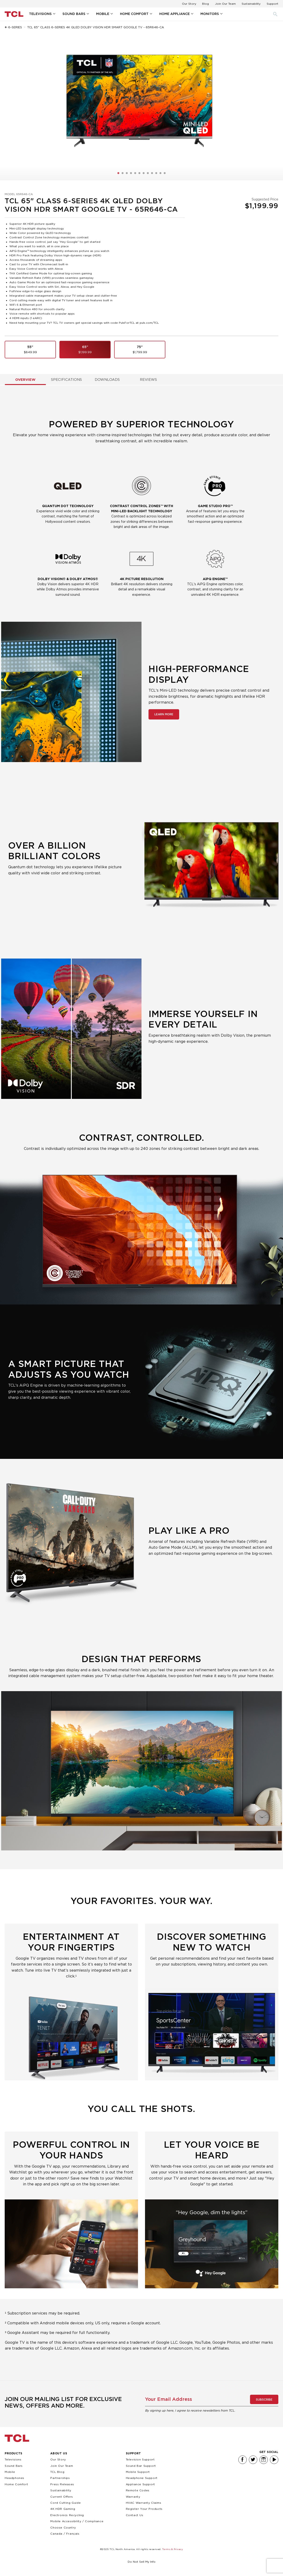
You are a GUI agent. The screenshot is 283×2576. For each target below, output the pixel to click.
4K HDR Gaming (62, 2508)
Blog (205, 3)
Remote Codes (137, 2490)
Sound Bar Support (141, 2465)
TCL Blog (57, 2471)
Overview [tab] (25, 379)
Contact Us (134, 2515)
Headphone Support (142, 2477)
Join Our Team (225, 3)
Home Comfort (134, 14)
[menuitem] (42, 14)
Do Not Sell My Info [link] (142, 2561)
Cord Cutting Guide (65, 2502)
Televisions (40, 14)
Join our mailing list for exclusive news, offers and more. (63, 2403)
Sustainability (251, 3)
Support (272, 3)
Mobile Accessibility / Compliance (76, 2521)
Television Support (140, 2459)
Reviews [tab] (148, 379)
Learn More (163, 714)
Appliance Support (140, 2484)
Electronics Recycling (67, 2515)
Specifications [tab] (66, 379)
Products (13, 2453)
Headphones (14, 2477)
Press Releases (62, 2484)
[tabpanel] (141, 1382)
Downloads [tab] (107, 379)
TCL (17, 2438)
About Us (58, 2453)
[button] (118, 173)
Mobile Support (138, 2471)
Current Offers (61, 2496)
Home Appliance (174, 14)
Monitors (209, 14)
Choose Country (63, 2527)
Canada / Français (64, 2533)
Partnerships (60, 2477)
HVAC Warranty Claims (143, 2502)
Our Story (189, 3)
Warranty (133, 2496)
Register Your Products (144, 2508)
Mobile (102, 14)
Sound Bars (73, 14)
